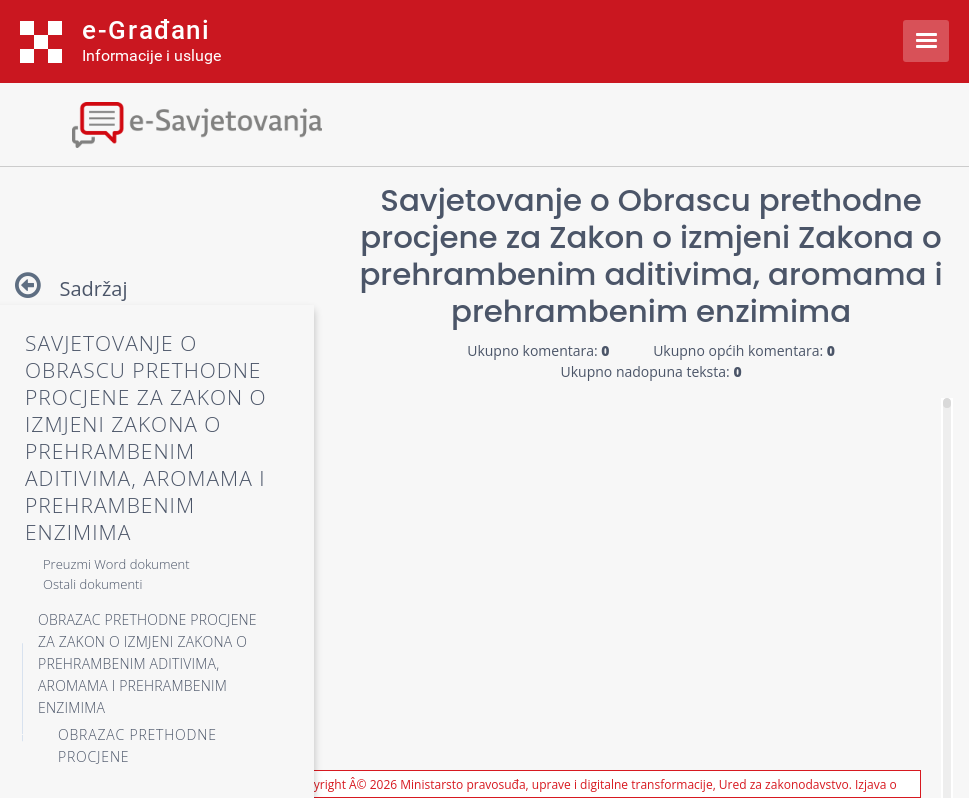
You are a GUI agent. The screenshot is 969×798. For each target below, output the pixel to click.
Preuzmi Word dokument (116, 564)
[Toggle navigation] (175, 122)
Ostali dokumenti (92, 584)
